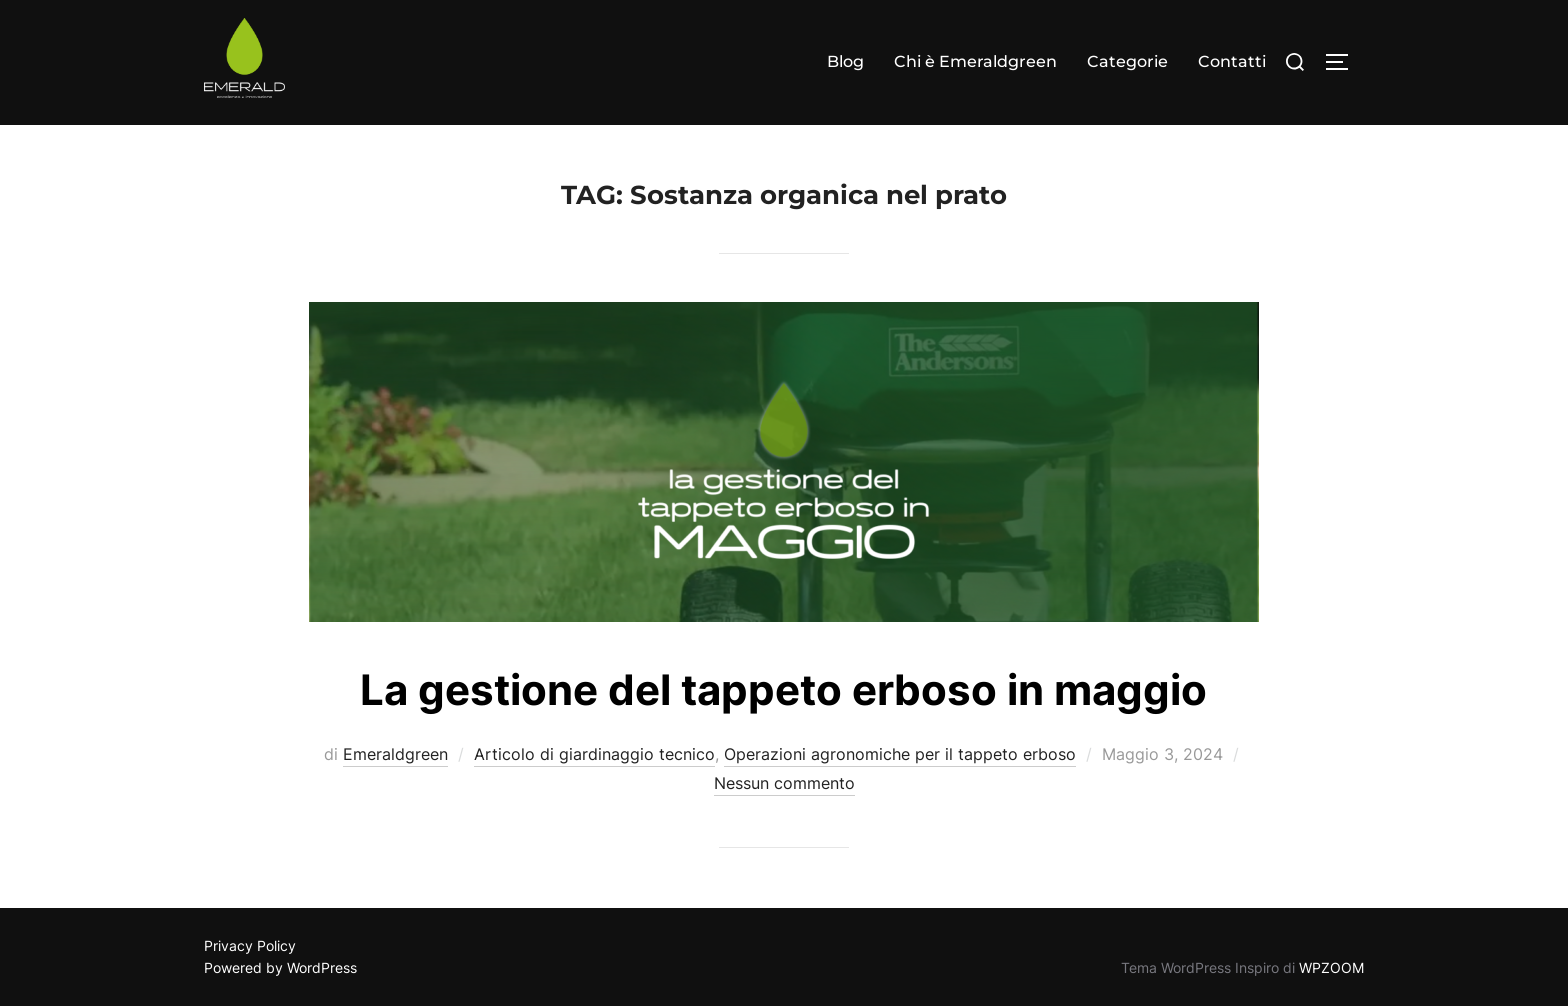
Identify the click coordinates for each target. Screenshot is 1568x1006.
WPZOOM (1331, 967)
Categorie (1127, 61)
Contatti (1232, 61)
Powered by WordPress (280, 967)
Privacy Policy (250, 945)
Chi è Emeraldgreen (975, 61)
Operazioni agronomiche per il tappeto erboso (900, 754)
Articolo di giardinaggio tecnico (594, 754)
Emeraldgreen (395, 754)
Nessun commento (784, 783)
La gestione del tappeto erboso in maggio (783, 689)
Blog (845, 61)
